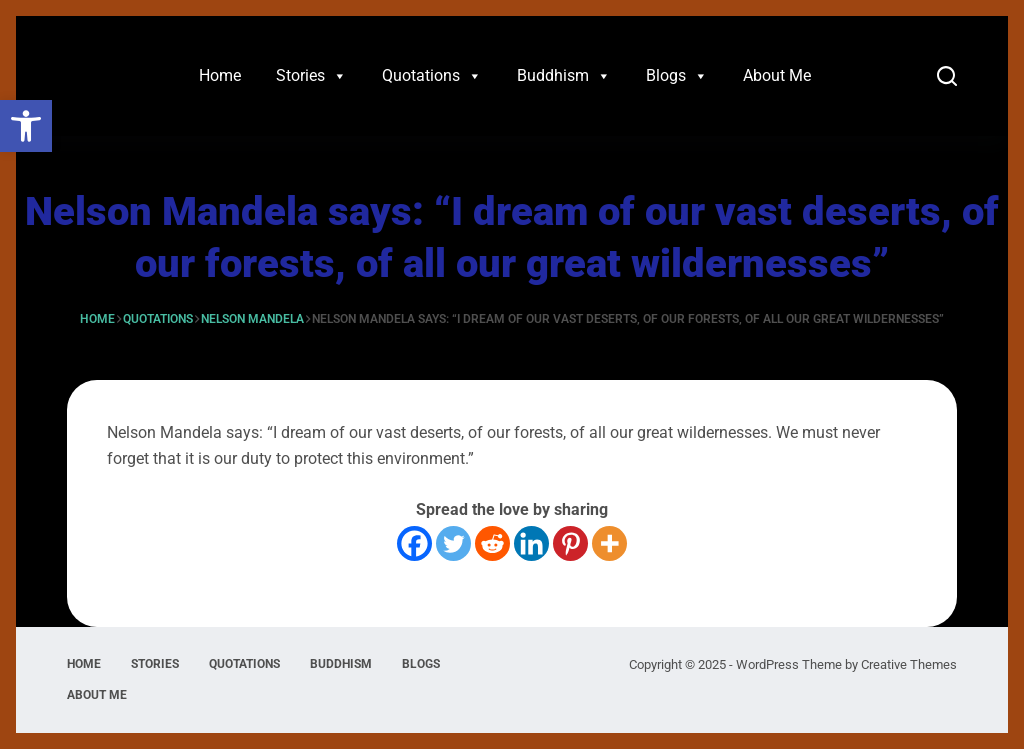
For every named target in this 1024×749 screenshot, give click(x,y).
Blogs (677, 76)
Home (220, 75)
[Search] (947, 76)
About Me (777, 75)
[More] (609, 543)
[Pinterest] (570, 543)
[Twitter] (453, 543)
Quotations (432, 76)
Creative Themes (909, 664)
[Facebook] (414, 543)
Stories (311, 76)
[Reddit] (492, 543)
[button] (26, 126)
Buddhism (564, 76)
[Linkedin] (531, 543)
